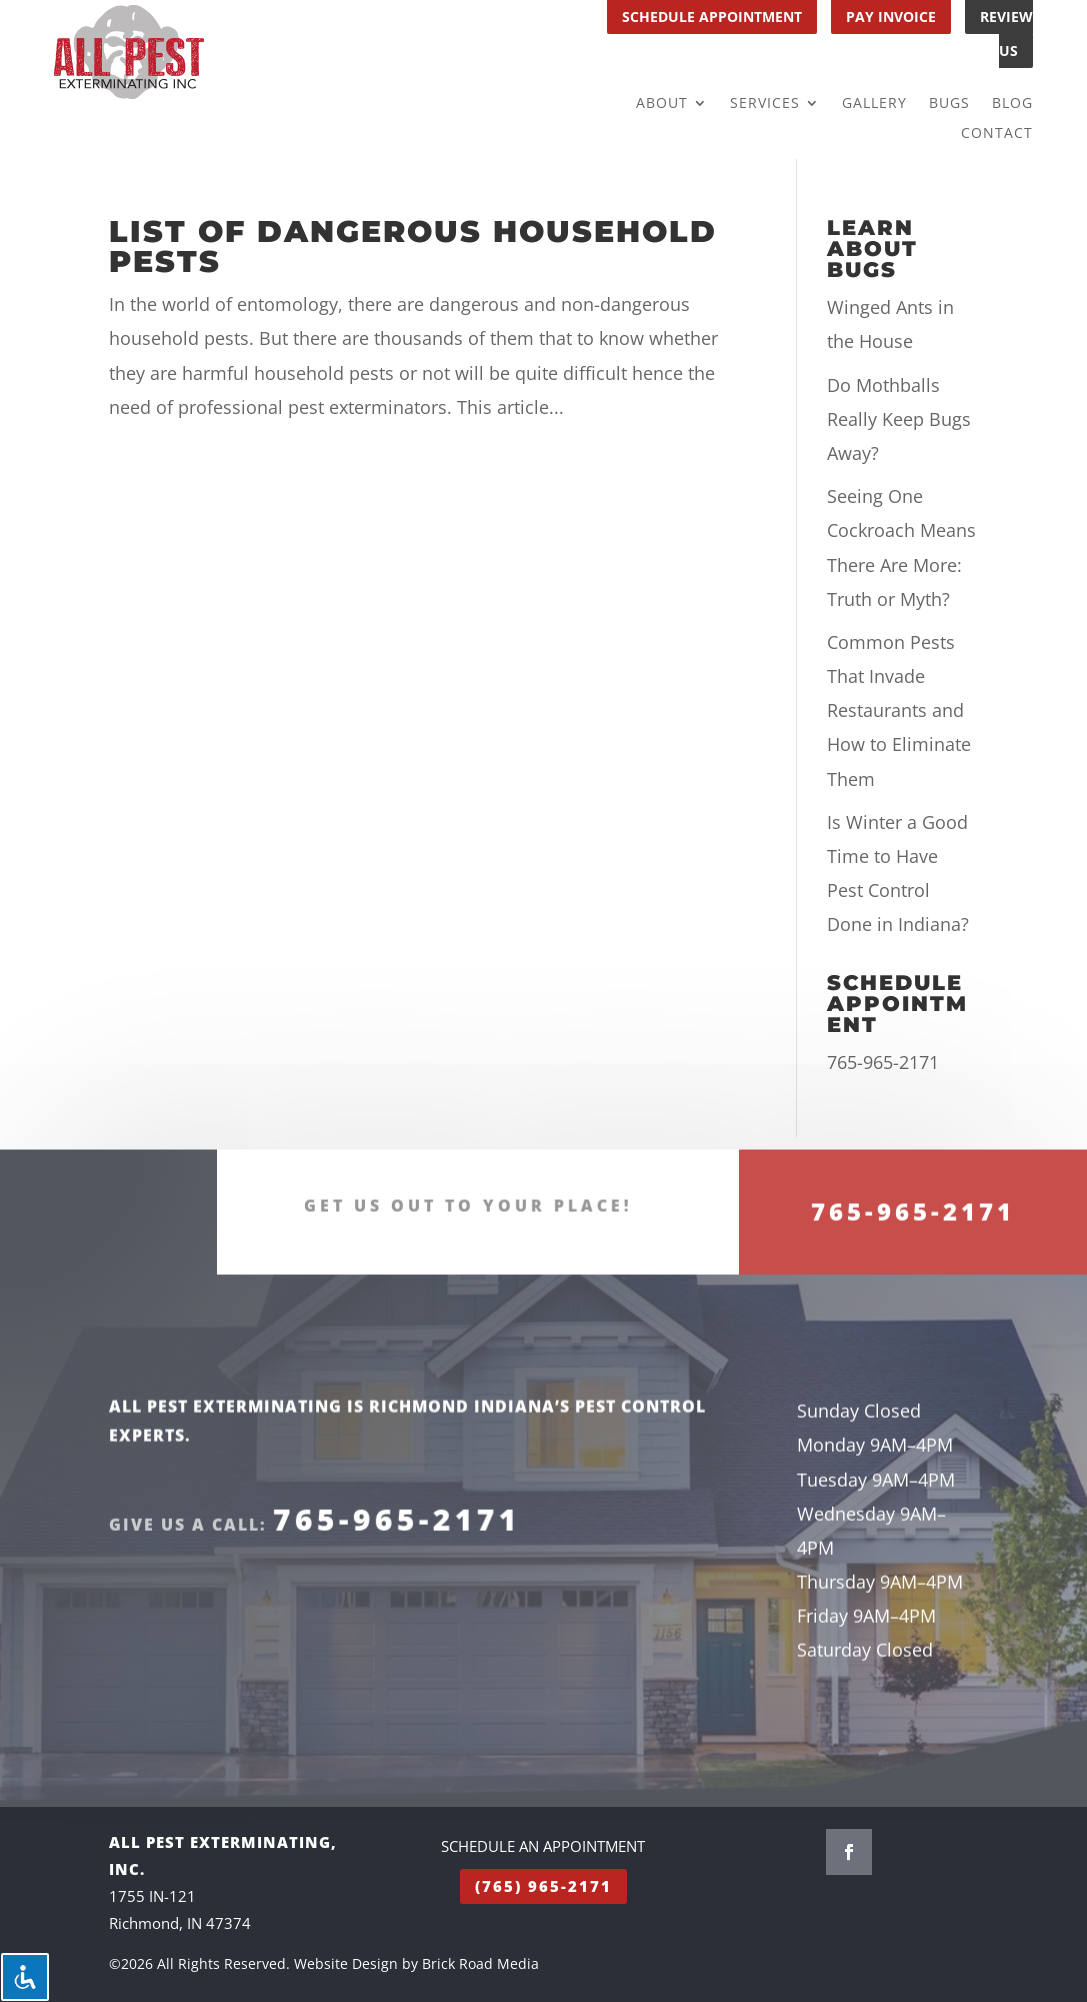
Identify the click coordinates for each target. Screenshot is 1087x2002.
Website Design (346, 1963)
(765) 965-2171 (543, 1886)
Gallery (874, 104)
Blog (1012, 104)
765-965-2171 (883, 1062)
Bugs (949, 104)
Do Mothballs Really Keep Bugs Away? (899, 419)
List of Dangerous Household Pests (413, 246)
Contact (997, 134)
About (662, 104)
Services (765, 104)
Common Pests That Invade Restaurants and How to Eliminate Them (899, 710)
